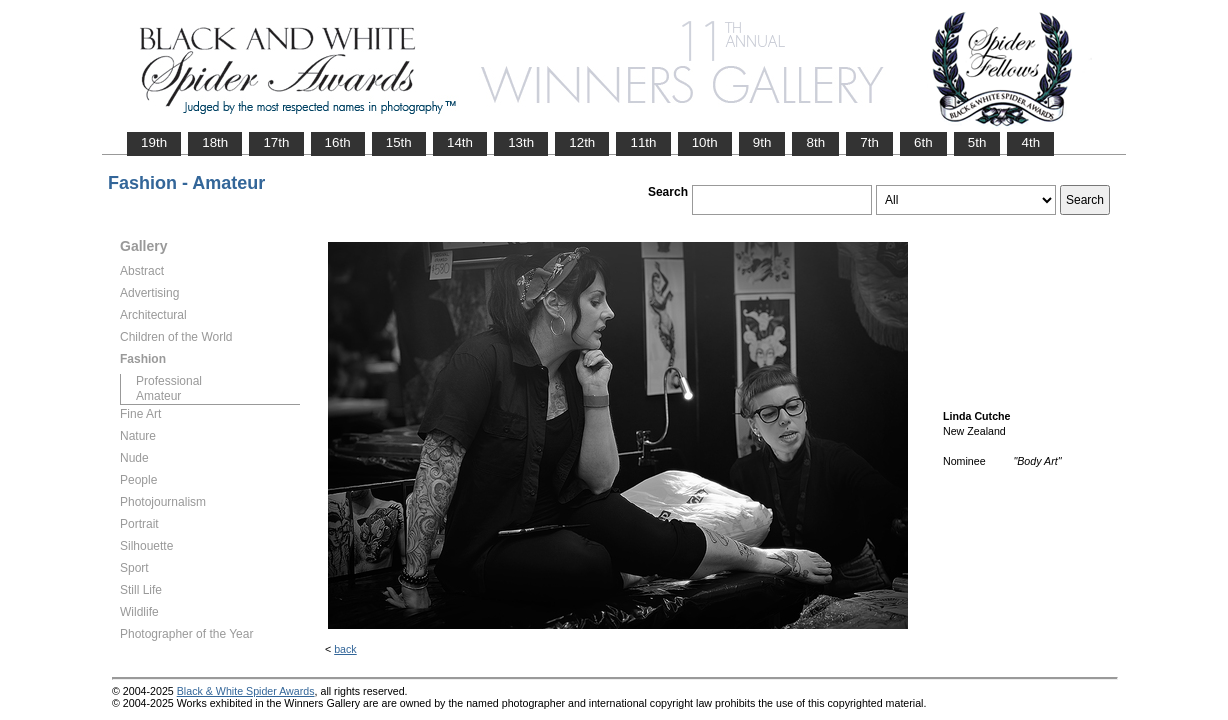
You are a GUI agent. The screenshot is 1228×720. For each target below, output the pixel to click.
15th (399, 142)
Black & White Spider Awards (246, 691)
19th (154, 142)
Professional (169, 381)
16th (338, 142)
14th (460, 142)
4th (1030, 142)
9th (762, 142)
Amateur (158, 396)
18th (215, 142)
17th (276, 142)
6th (923, 142)
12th (582, 142)
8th (815, 142)
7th (869, 142)
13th (521, 142)
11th (643, 142)
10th (705, 142)
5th (977, 142)
